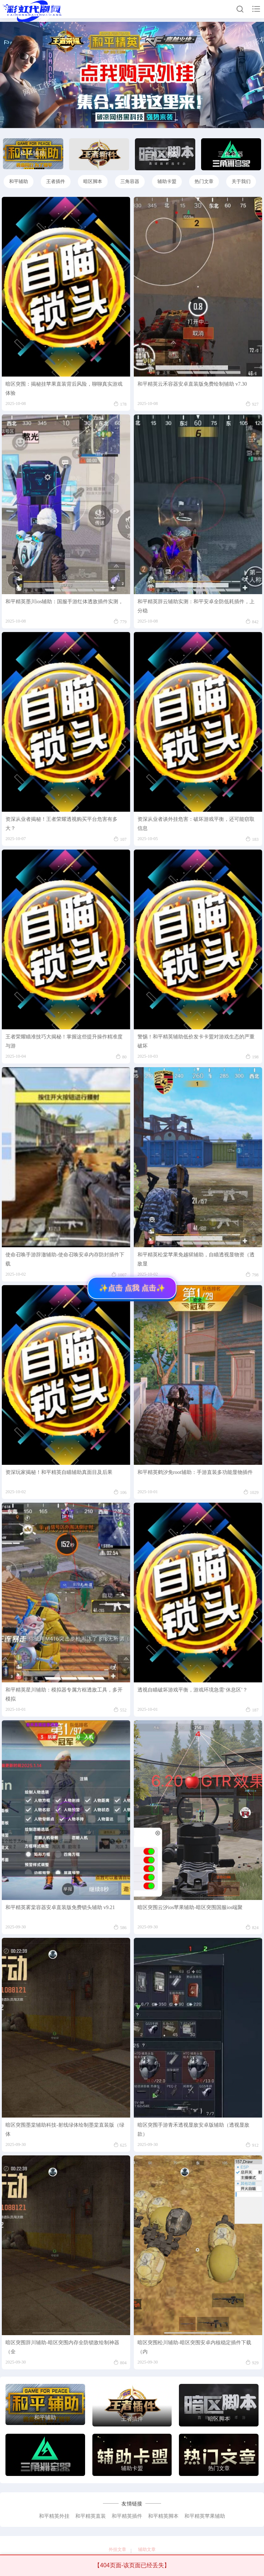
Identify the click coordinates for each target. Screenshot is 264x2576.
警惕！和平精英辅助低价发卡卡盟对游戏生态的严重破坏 (196, 1041)
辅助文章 (147, 2549)
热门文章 (204, 181)
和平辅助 (18, 181)
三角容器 (129, 181)
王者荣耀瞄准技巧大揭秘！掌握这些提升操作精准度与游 (64, 1041)
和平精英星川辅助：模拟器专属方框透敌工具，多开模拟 (64, 1694)
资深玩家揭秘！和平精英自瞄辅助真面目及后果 (58, 1472)
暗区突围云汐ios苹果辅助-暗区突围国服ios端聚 (190, 1907)
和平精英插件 (127, 2516)
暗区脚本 (92, 181)
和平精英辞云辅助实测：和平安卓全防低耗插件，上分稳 (196, 606)
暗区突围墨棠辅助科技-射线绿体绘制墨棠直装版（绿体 (64, 2129)
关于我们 (241, 181)
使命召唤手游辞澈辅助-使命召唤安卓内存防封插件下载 (64, 1259)
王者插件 (55, 181)
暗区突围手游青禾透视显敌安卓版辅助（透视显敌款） (193, 2129)
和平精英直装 (90, 2516)
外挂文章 (117, 2549)
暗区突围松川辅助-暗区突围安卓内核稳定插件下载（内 (194, 2347)
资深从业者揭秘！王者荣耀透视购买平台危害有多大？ (61, 823)
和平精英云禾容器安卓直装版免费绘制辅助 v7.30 (192, 384)
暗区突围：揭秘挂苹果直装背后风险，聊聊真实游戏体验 (64, 388)
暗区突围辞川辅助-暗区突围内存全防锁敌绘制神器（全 (62, 2347)
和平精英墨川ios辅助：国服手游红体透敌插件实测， (64, 601)
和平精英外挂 (54, 2516)
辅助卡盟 (166, 181)
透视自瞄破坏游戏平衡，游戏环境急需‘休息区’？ (192, 1690)
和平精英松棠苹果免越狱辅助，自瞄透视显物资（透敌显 (196, 1259)
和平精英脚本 (163, 2516)
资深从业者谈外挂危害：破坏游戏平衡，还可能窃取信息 (196, 823)
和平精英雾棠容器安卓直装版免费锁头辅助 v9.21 (60, 1907)
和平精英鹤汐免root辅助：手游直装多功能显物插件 (195, 1472)
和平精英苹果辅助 (204, 2516)
